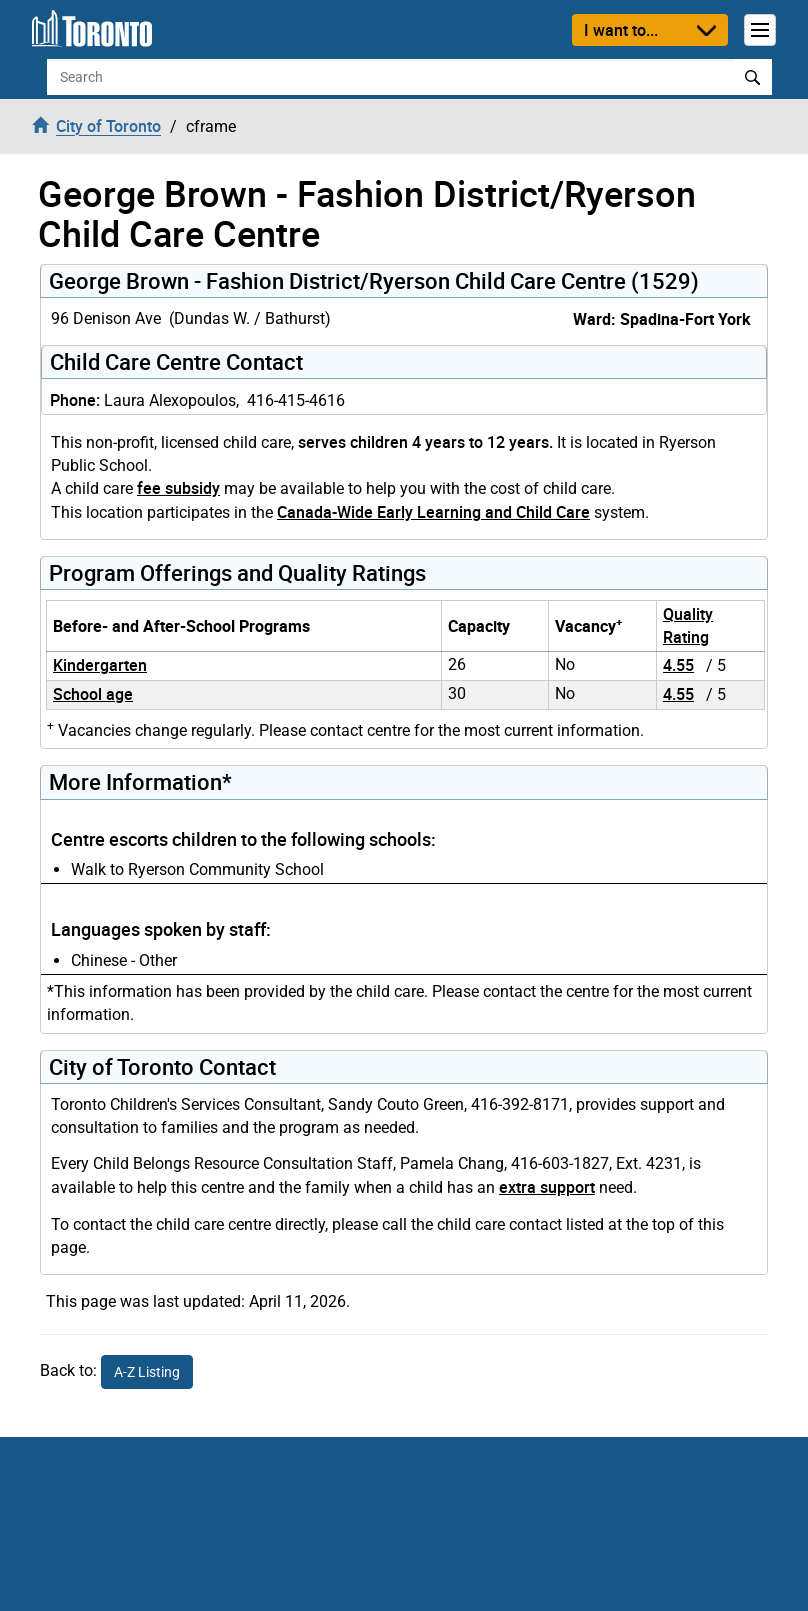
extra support (547, 1187)
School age (93, 694)
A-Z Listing (147, 1372)
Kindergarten (100, 665)
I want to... (621, 30)
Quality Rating (688, 625)
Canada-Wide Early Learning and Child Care (433, 512)
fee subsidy (178, 488)
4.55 (678, 665)
